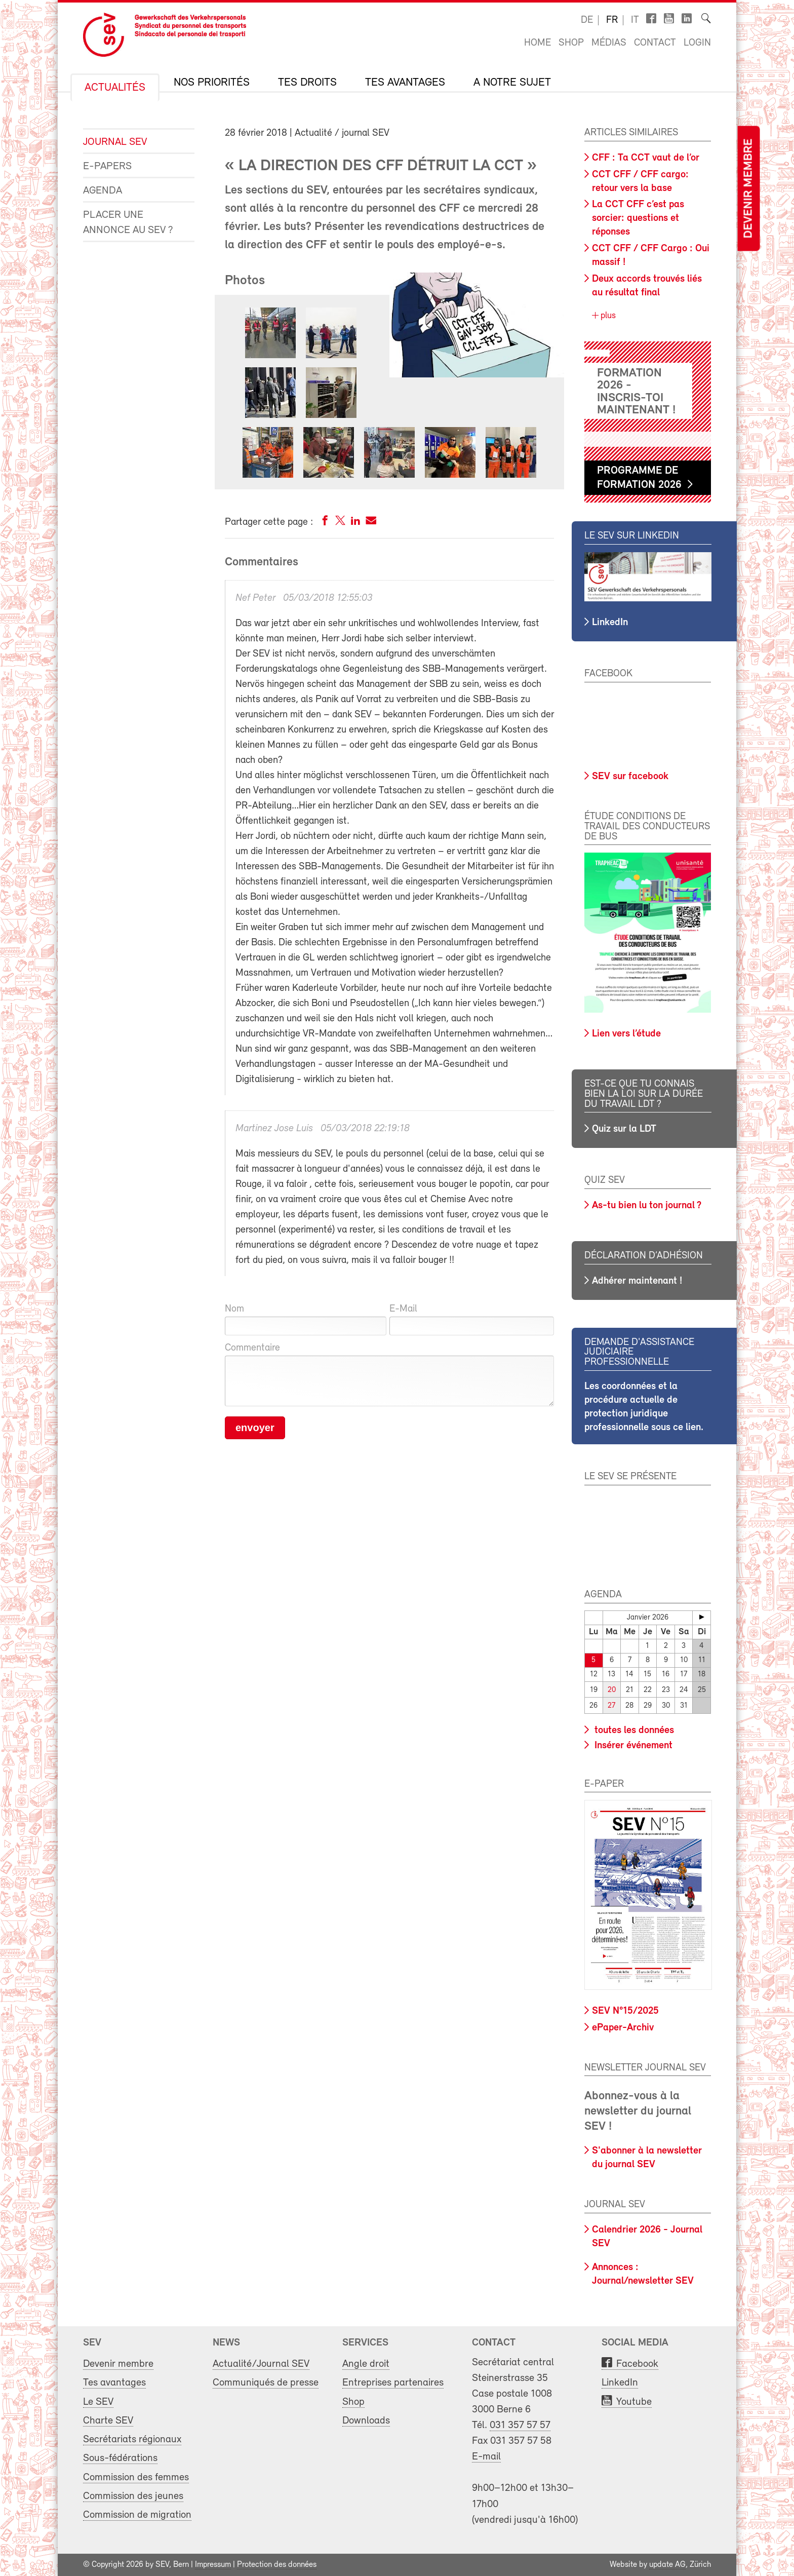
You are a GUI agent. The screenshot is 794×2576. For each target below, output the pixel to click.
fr (612, 20)
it (635, 20)
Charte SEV (108, 2420)
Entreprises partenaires (393, 2382)
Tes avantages (405, 83)
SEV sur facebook (630, 777)
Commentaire (252, 1348)
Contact (655, 43)
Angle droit (365, 2364)
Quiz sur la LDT (624, 1129)
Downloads (366, 2420)
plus (607, 316)
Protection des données (276, 2565)
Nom (234, 1309)
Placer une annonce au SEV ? (128, 223)
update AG (667, 2565)
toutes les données (633, 1730)
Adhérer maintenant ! (637, 1281)
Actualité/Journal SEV (261, 2364)
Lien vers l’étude (626, 1034)
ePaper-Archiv (623, 2028)
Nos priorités (212, 83)
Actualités (115, 88)
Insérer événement (632, 1745)
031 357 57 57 (520, 2425)
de (587, 20)
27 (611, 1706)
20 (612, 1690)
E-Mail (403, 1309)
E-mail (486, 2456)
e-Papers (107, 166)
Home (537, 43)
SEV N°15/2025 (625, 2011)
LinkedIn (610, 623)
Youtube (634, 2402)
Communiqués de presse (266, 2382)
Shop (571, 43)
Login (697, 43)
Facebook (637, 2364)
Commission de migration (137, 2515)
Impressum (213, 2565)
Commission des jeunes (133, 2496)
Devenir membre (748, 189)
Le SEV (98, 2402)
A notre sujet (512, 83)
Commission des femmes (136, 2477)
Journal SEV (115, 142)
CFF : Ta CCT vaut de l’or (645, 158)
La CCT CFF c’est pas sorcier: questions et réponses (638, 218)
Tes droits (307, 83)
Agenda (102, 190)
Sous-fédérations (120, 2458)
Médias (608, 43)
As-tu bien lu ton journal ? (646, 1206)
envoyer (254, 1427)
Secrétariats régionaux (132, 2439)
